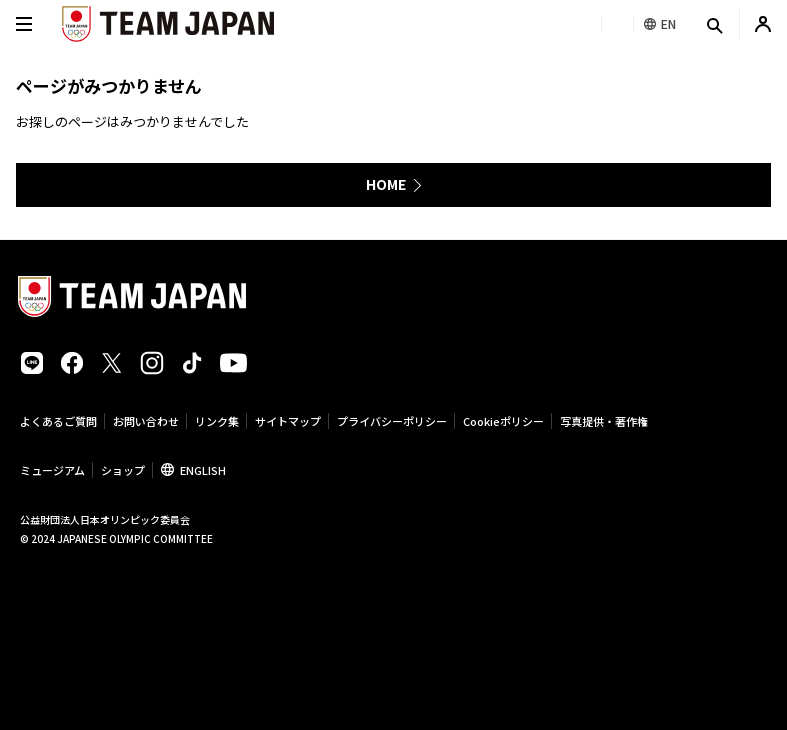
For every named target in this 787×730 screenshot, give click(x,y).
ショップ (123, 470)
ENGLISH (203, 470)
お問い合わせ (146, 421)
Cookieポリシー (503, 421)
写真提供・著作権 (604, 421)
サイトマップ (288, 421)
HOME (386, 184)
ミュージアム (52, 470)
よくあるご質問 (58, 421)
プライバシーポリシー (392, 421)
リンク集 (217, 421)
